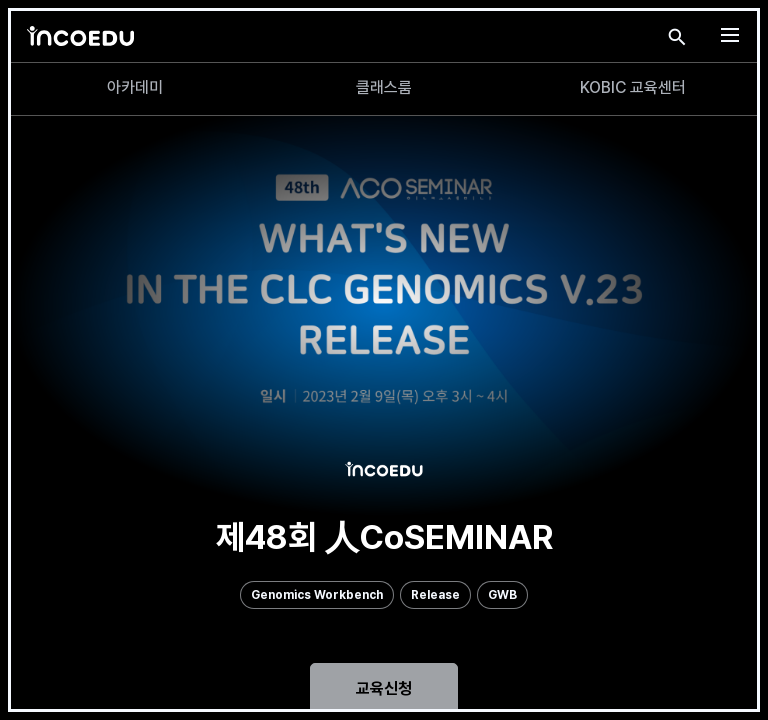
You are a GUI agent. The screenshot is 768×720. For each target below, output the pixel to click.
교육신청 (384, 688)
